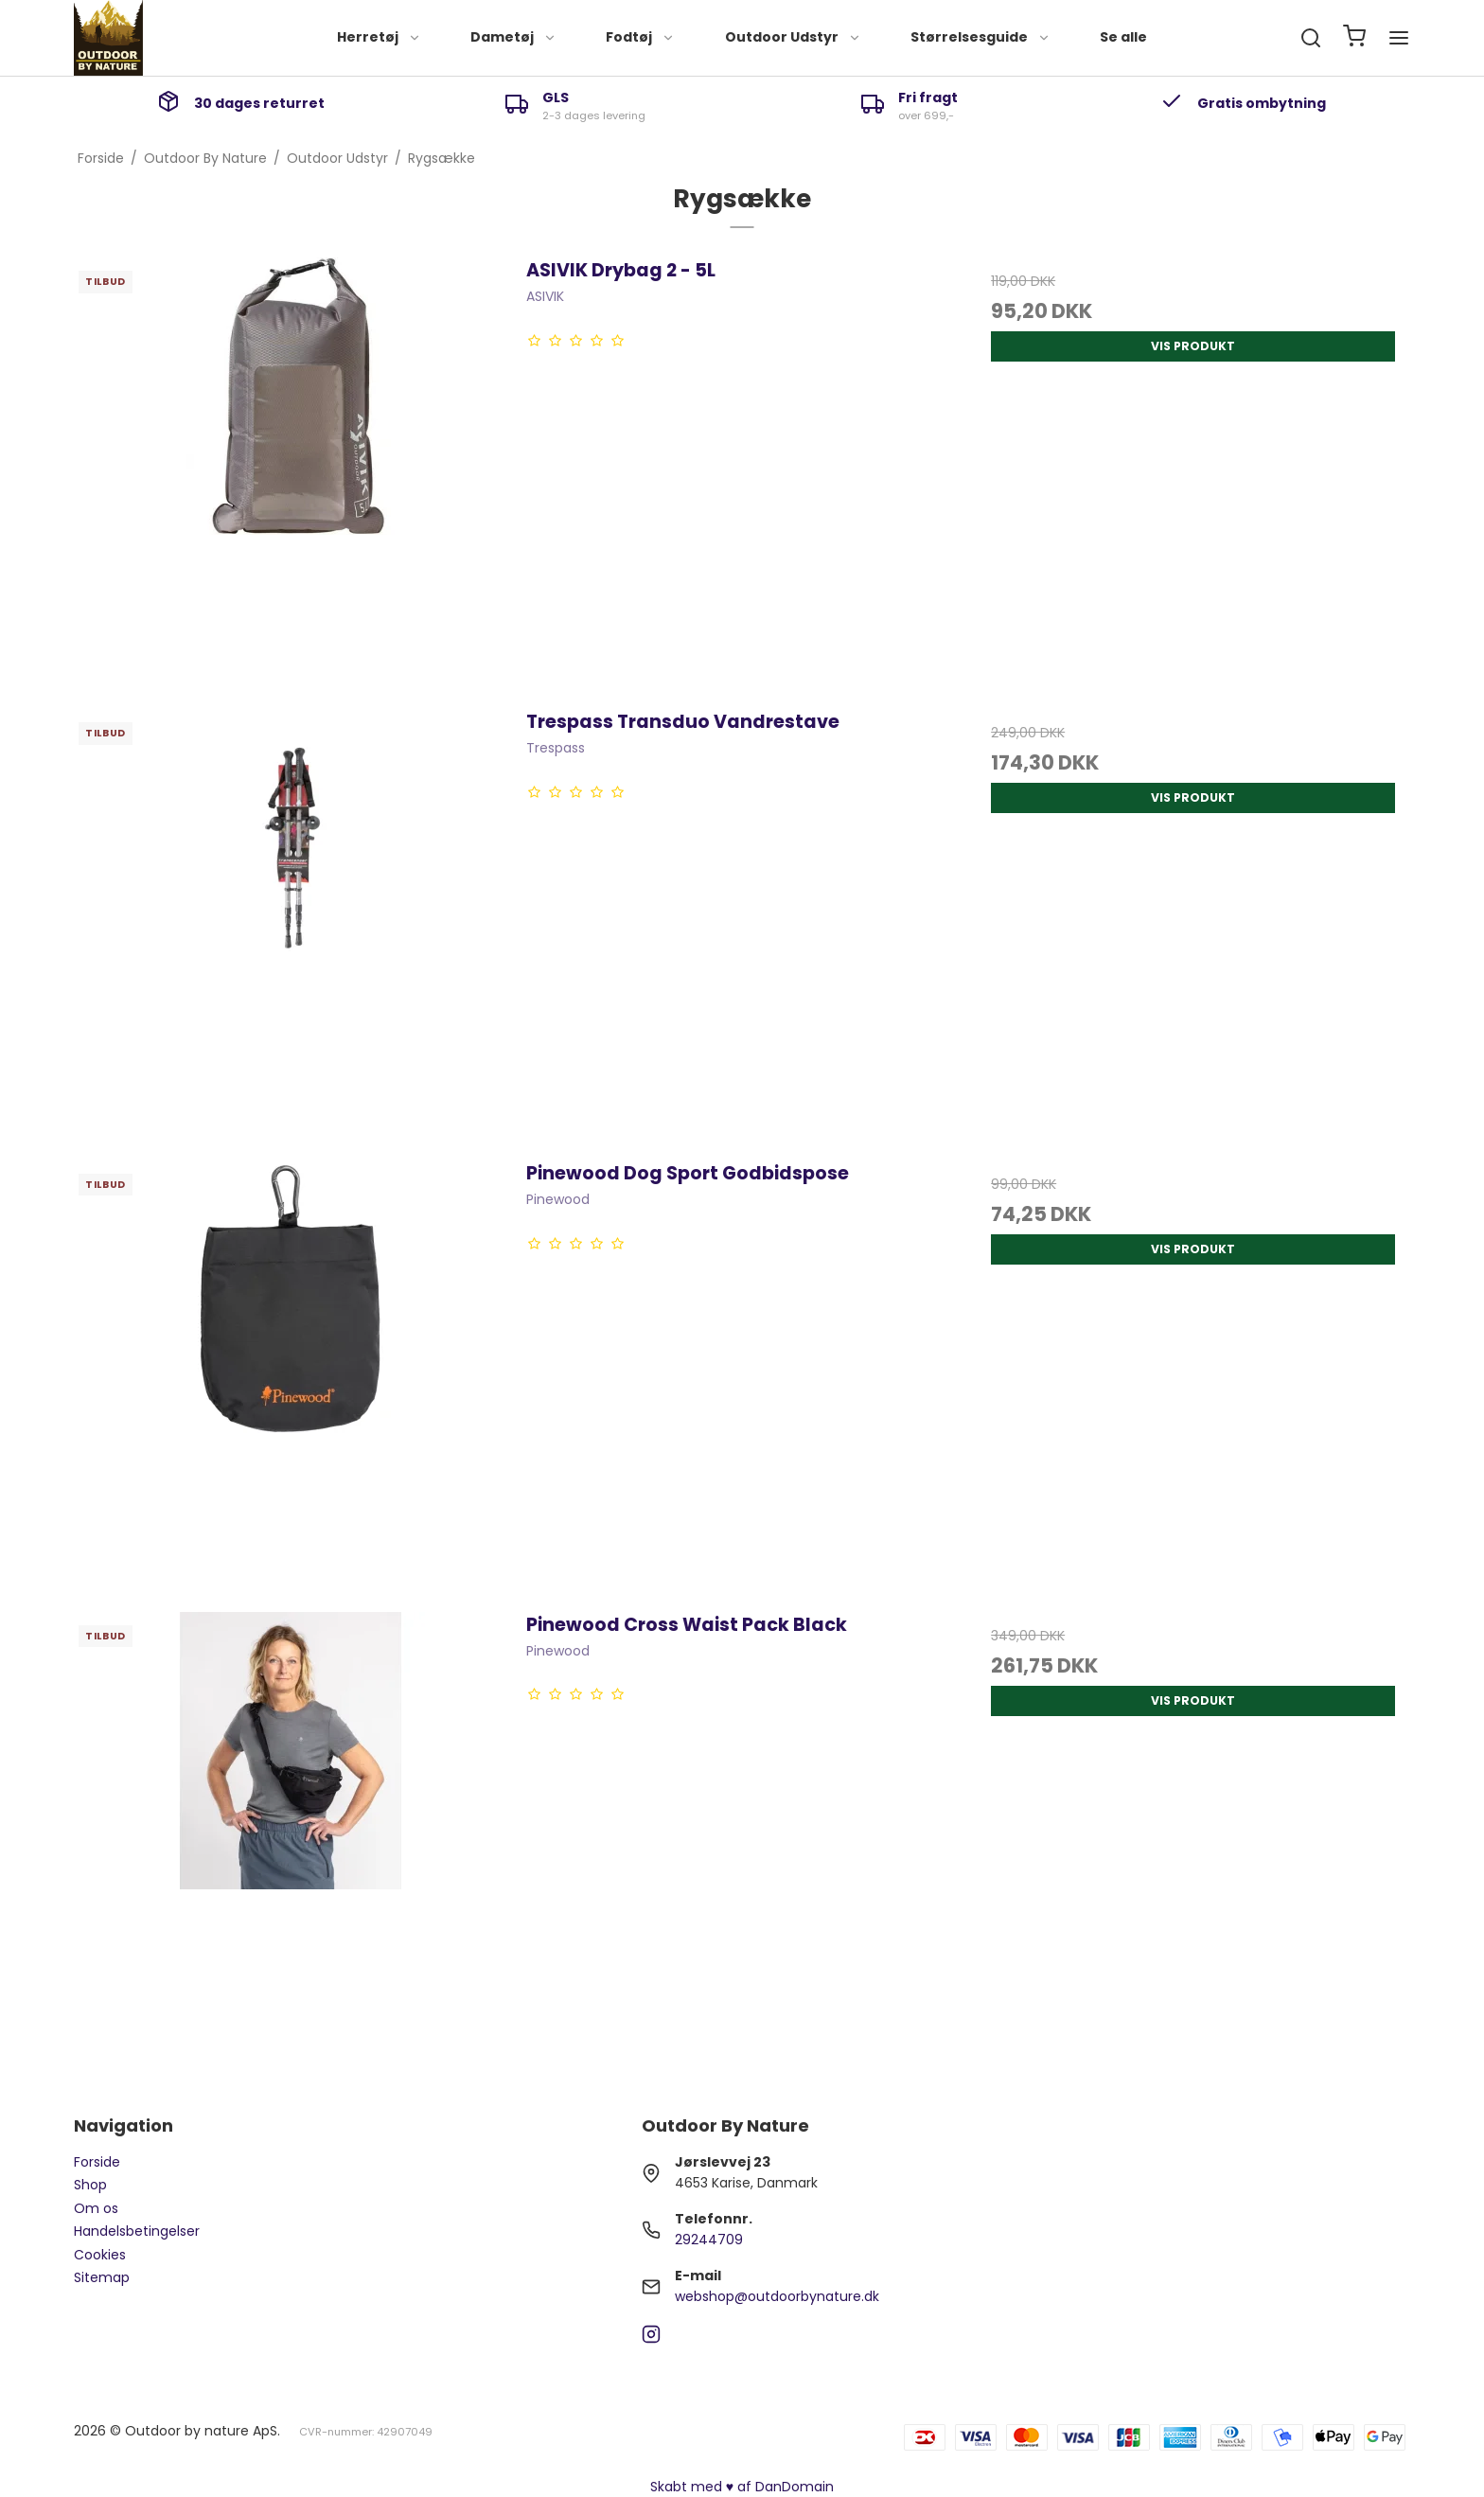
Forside (97, 2161)
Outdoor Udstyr (793, 36)
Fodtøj (640, 36)
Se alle (1123, 36)
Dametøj (513, 36)
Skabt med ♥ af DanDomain (742, 2486)
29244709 (709, 2239)
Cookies (100, 2254)
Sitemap (102, 2277)
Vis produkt (1193, 346)
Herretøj (379, 36)
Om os (96, 2208)
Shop (90, 2184)
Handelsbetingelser (137, 2231)
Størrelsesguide (980, 36)
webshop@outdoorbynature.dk (777, 2296)
